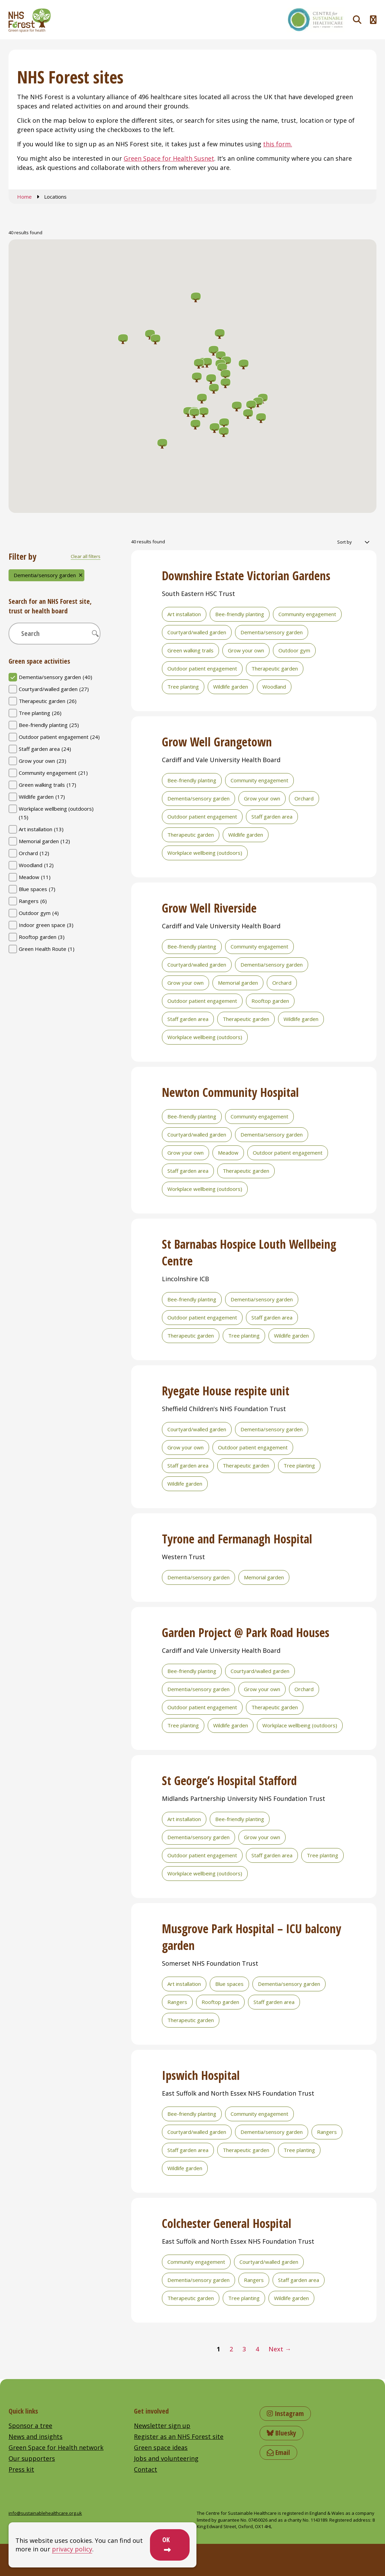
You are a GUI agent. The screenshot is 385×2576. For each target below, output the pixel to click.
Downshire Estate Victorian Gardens (246, 576)
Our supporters (32, 2458)
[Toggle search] (357, 20)
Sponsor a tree (30, 2425)
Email (278, 2452)
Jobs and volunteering (166, 2458)
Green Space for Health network (56, 2447)
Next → (280, 2349)
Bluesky (281, 2433)
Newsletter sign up (162, 2425)
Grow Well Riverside (209, 908)
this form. (277, 144)
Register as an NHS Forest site (178, 2436)
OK (166, 2539)
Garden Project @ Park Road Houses (245, 1632)
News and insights (36, 2436)
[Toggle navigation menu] (373, 20)
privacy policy (72, 2549)
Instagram (285, 2413)
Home (24, 196)
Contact (145, 2469)
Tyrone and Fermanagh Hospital (237, 1539)
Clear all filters (85, 556)
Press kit (21, 2469)
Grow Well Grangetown (217, 742)
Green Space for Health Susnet (169, 158)
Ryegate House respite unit (225, 1391)
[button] (155, 339)
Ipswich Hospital (201, 2075)
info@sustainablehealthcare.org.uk (45, 2513)
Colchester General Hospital (226, 2223)
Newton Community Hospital (230, 1092)
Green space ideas (161, 2447)
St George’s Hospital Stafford (229, 1780)
